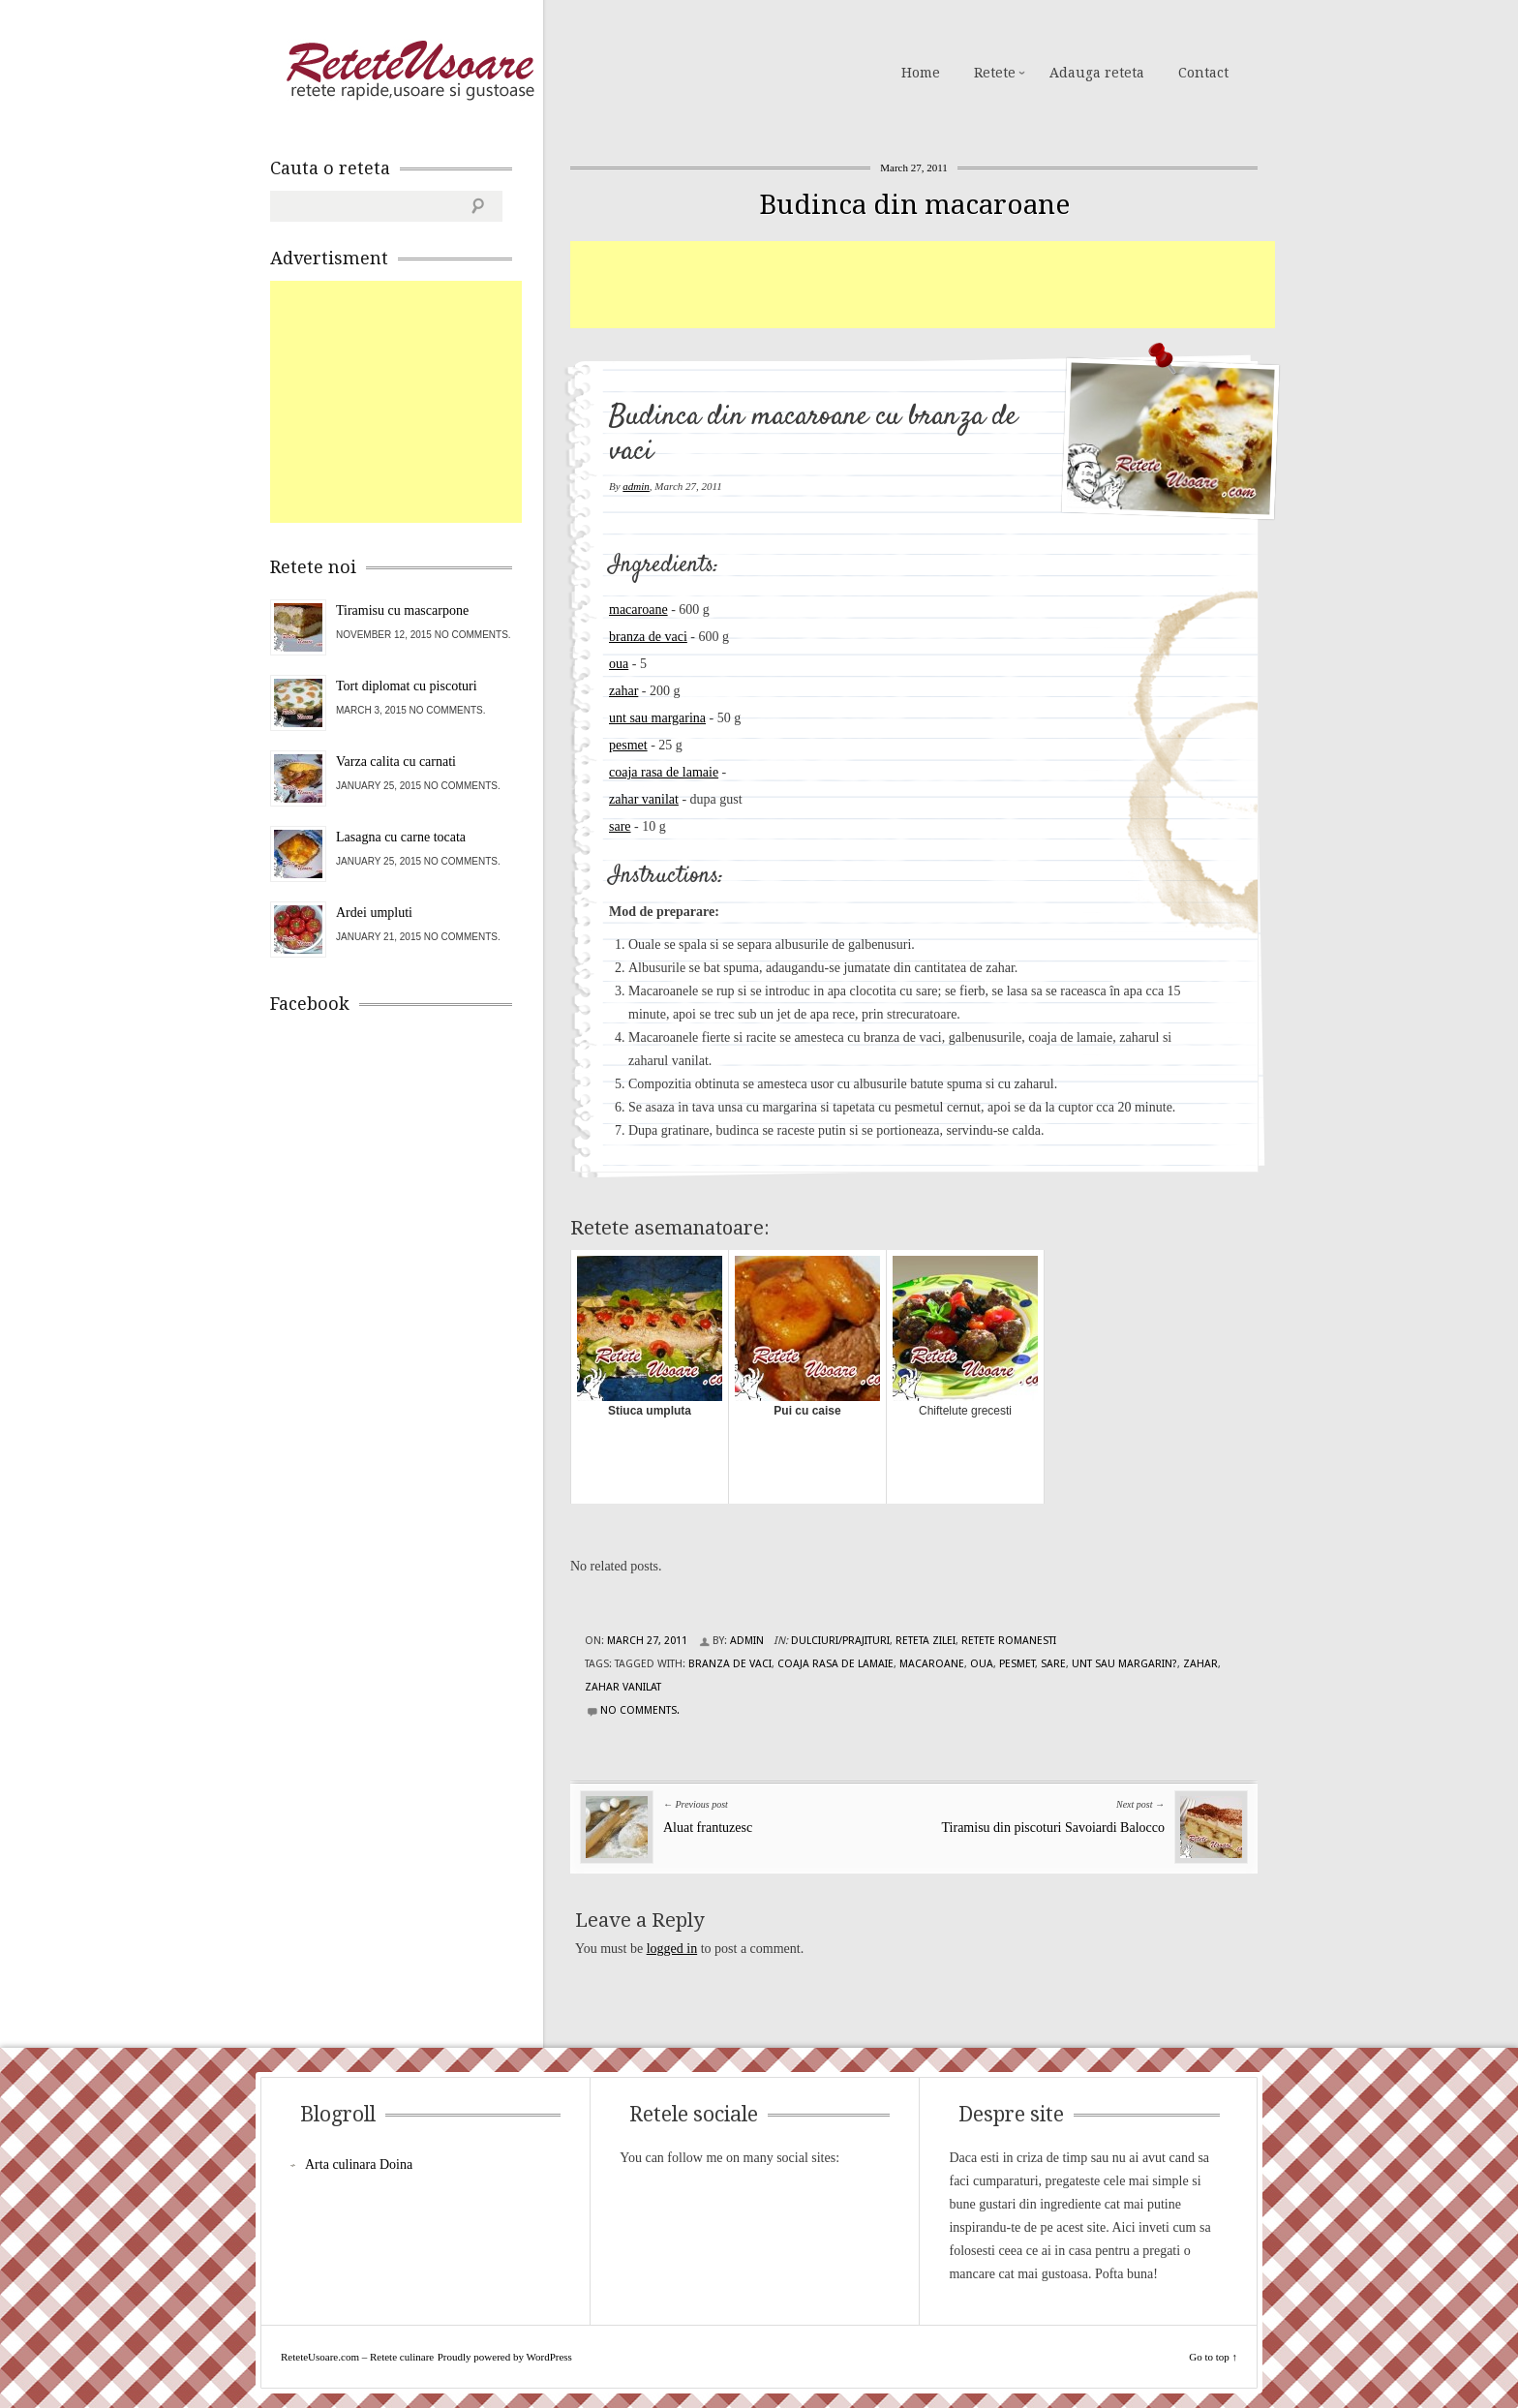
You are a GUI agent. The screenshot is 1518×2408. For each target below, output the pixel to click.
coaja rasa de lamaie (663, 772)
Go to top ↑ (1213, 2356)
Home (920, 72)
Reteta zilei (926, 1640)
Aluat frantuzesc (707, 1827)
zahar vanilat (644, 799)
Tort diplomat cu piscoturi (406, 686)
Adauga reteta (1096, 72)
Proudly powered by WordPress (505, 2356)
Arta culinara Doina (358, 2164)
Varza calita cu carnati (396, 761)
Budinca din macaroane (914, 205)
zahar (623, 691)
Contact (1203, 72)
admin (636, 486)
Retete (995, 72)
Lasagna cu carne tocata (401, 837)
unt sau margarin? (1124, 1664)
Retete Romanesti (1008, 1640)
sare (620, 826)
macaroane (638, 609)
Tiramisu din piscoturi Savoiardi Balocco (1053, 1827)
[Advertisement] (922, 284)
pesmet (628, 745)
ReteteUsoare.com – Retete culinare (409, 71)
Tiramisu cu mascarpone (402, 610)
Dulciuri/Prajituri (840, 1640)
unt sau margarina (657, 718)
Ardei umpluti (374, 912)
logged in (672, 1948)
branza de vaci (648, 636)
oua (618, 663)
